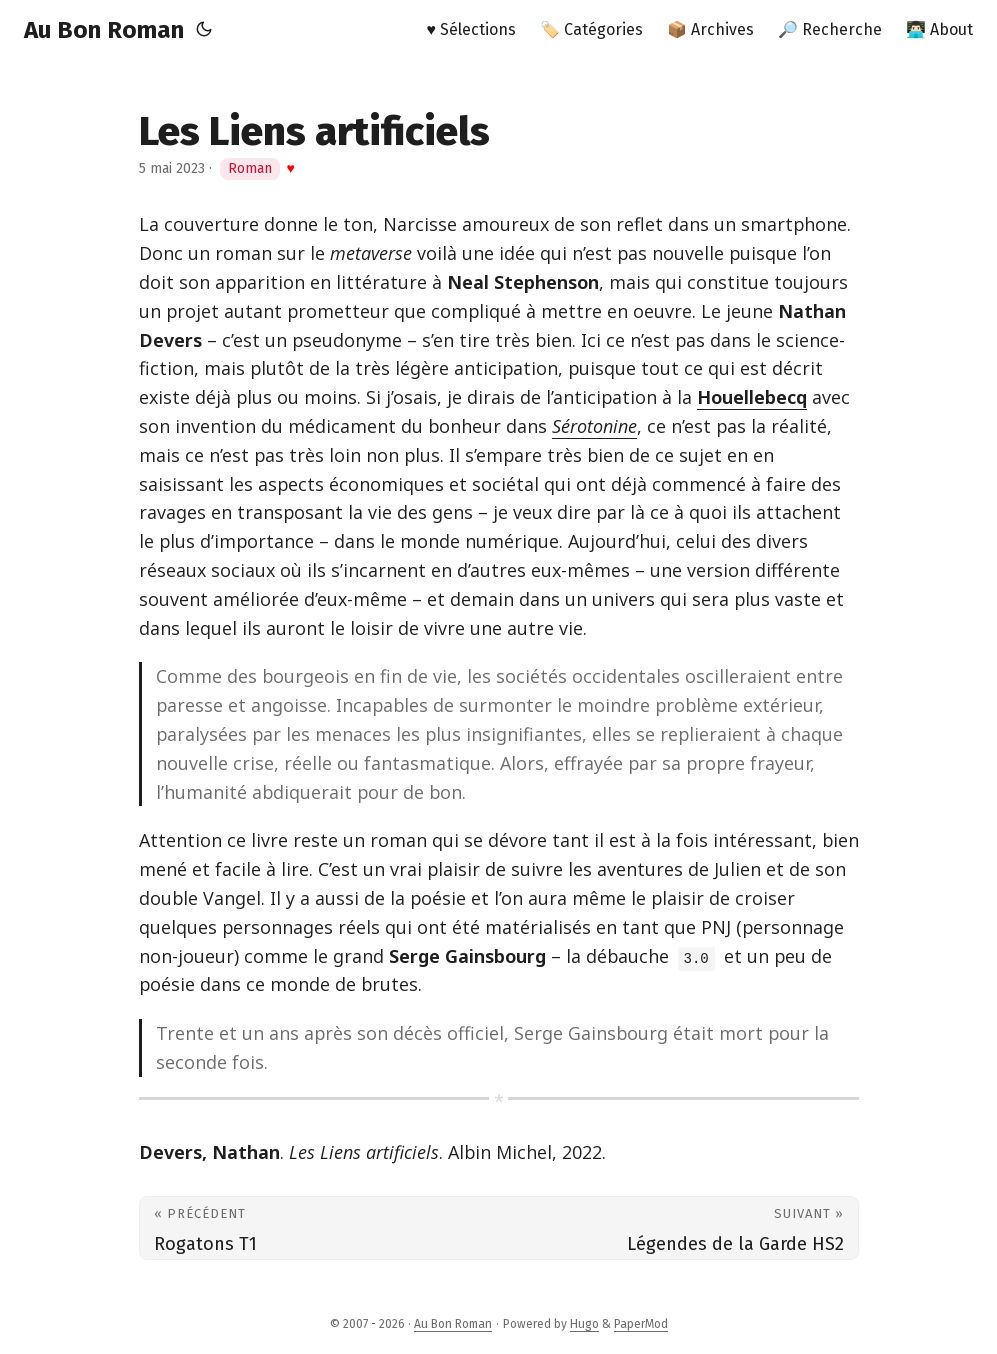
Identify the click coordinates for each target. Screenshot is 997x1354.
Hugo (584, 1324)
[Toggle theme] (204, 30)
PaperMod (641, 1324)
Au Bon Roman (104, 30)
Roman (250, 168)
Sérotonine (594, 426)
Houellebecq (752, 397)
